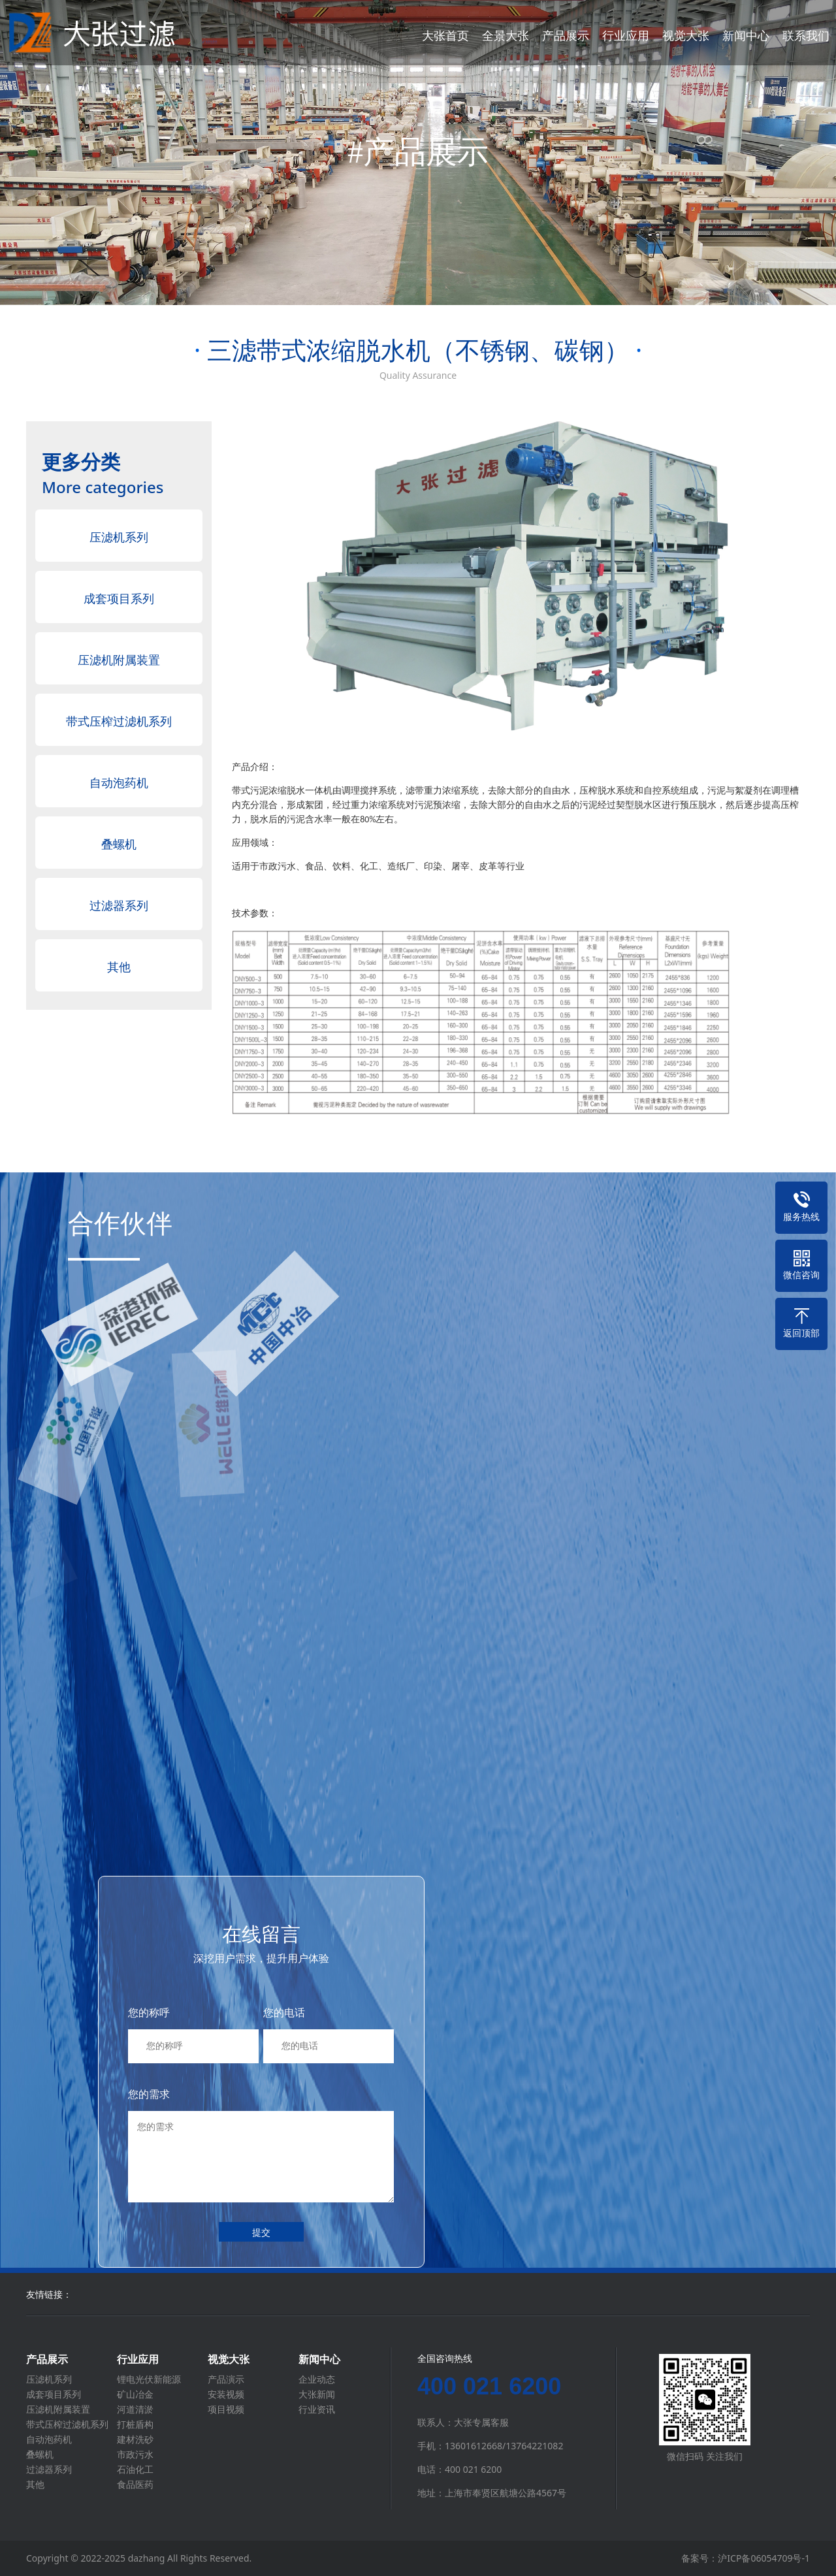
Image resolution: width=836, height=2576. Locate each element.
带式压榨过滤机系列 (119, 721)
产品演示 (226, 2379)
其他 (119, 966)
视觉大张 (685, 35)
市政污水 (135, 2454)
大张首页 (445, 35)
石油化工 (135, 2469)
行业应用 (625, 35)
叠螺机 (119, 844)
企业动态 (316, 2379)
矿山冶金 (135, 2394)
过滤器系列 (118, 905)
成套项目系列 (119, 598)
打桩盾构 (135, 2424)
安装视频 (226, 2394)
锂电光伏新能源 (149, 2379)
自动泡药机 (118, 782)
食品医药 (135, 2484)
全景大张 (505, 35)
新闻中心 (745, 35)
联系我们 (805, 35)
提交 (261, 2232)
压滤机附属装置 (119, 660)
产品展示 (565, 35)
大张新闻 (316, 2394)
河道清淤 (135, 2409)
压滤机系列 (118, 537)
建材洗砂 (135, 2439)
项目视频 (226, 2409)
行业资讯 (316, 2409)
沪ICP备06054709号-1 (764, 2558)
